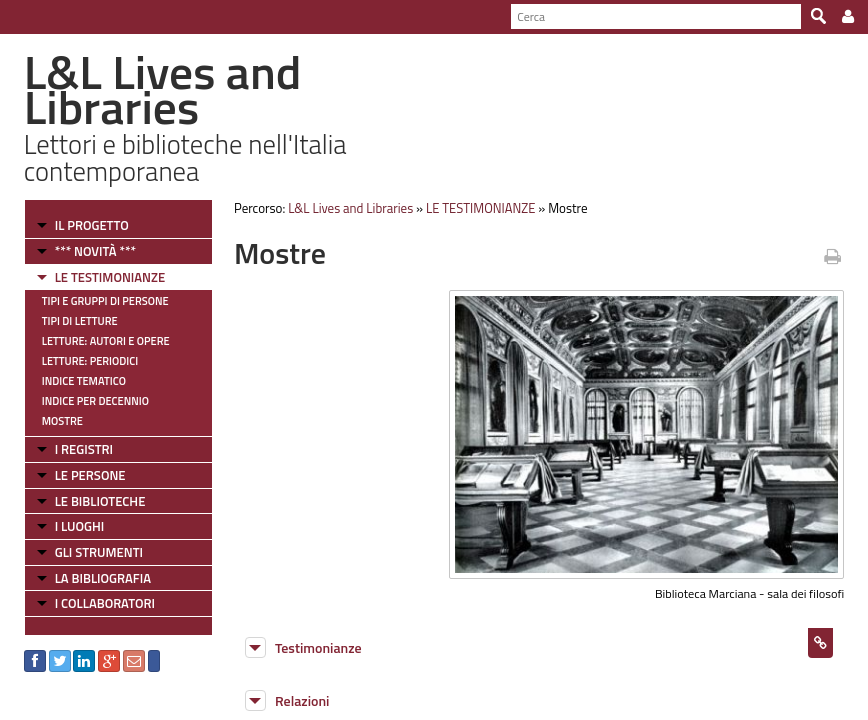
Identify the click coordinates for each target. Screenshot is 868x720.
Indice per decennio (95, 401)
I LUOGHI (80, 526)
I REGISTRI (84, 449)
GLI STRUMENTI (99, 552)
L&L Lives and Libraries (350, 208)
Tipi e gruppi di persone (105, 301)
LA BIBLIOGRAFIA (103, 578)
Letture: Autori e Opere (106, 341)
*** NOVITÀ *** (95, 251)
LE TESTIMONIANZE (110, 277)
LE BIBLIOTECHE (100, 501)
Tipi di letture (80, 321)
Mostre (62, 421)
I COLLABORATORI (105, 603)
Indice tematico (84, 381)
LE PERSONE (90, 475)
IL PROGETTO (92, 225)
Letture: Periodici (90, 361)
